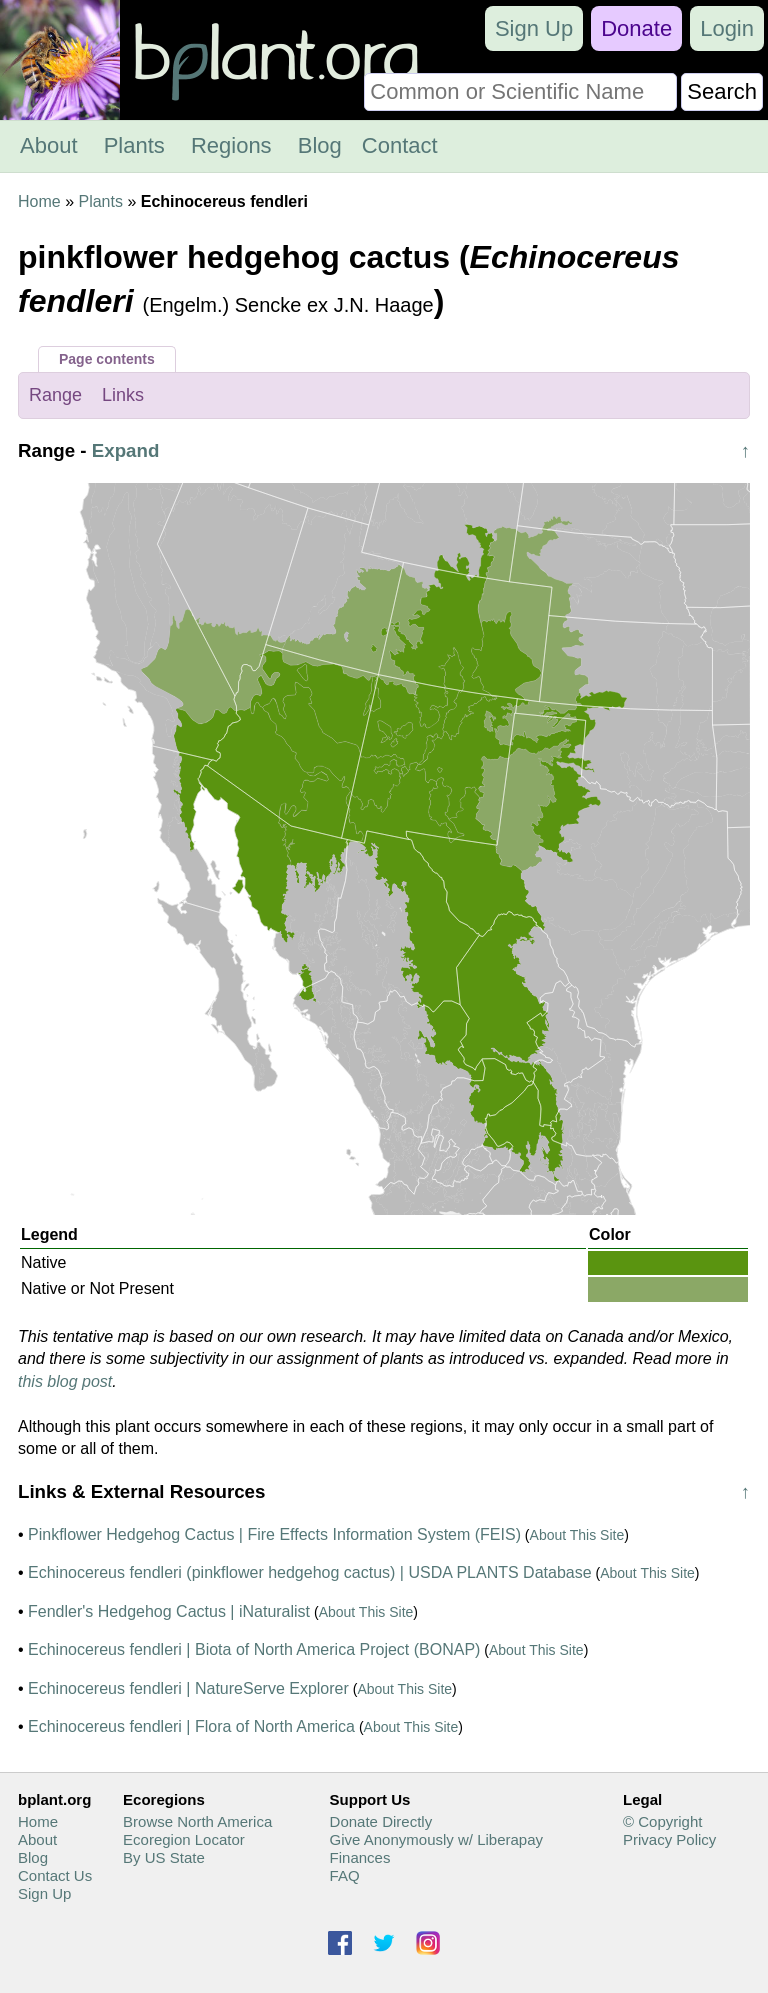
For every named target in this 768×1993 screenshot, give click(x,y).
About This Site (577, 1535)
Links (123, 395)
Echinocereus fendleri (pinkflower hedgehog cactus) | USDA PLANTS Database (310, 1572)
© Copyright (662, 1821)
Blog (320, 145)
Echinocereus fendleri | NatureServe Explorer (188, 1688)
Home (39, 201)
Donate (636, 28)
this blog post (65, 1381)
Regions (231, 145)
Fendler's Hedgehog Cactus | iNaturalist (169, 1611)
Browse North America (197, 1821)
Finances (360, 1857)
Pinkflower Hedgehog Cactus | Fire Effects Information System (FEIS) (274, 1534)
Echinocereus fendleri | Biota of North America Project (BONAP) (254, 1649)
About (49, 145)
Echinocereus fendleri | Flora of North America (191, 1726)
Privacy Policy (669, 1839)
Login (727, 28)
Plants (134, 145)
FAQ (345, 1875)
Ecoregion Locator (184, 1839)
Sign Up (534, 28)
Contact (400, 145)
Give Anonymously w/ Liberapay (436, 1839)
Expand (126, 450)
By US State (164, 1857)
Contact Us (55, 1875)
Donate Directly (381, 1821)
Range (55, 395)
